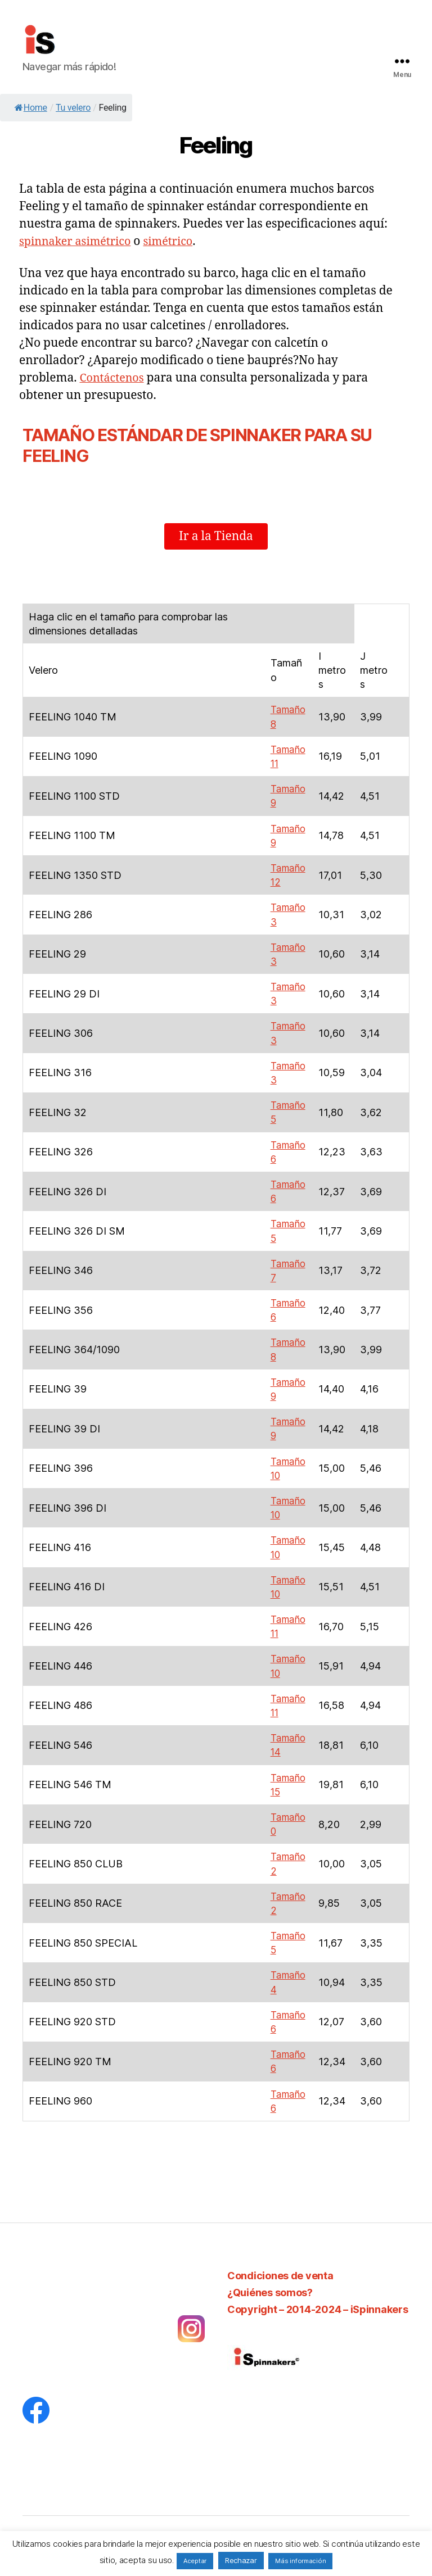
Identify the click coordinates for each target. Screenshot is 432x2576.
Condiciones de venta (280, 2276)
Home (31, 107)
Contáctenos (113, 378)
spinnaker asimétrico (78, 241)
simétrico (177, 241)
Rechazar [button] (241, 2560)
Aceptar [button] (194, 2561)
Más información (300, 2561)
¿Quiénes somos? (270, 2292)
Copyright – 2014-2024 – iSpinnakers (317, 2309)
